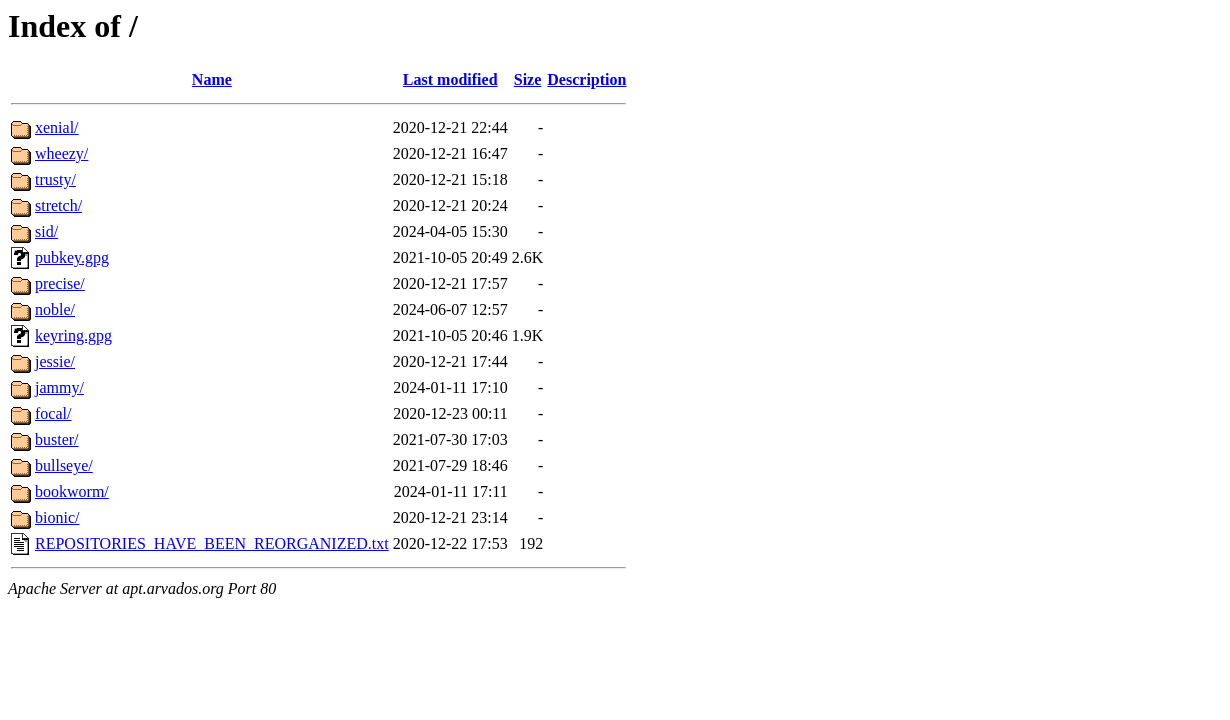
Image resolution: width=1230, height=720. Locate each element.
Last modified (450, 79)
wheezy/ (61, 153)
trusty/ (55, 179)
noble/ (55, 309)
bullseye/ (64, 465)
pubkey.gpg (72, 257)
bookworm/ (72, 491)
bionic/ (57, 517)
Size (528, 79)
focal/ (53, 413)
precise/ (60, 283)
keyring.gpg (73, 335)
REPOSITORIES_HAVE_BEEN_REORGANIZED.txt (212, 543)
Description (586, 79)
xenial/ (57, 127)
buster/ (57, 439)
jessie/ (55, 361)
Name (212, 79)
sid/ (46, 231)
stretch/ (58, 205)
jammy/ (59, 387)
